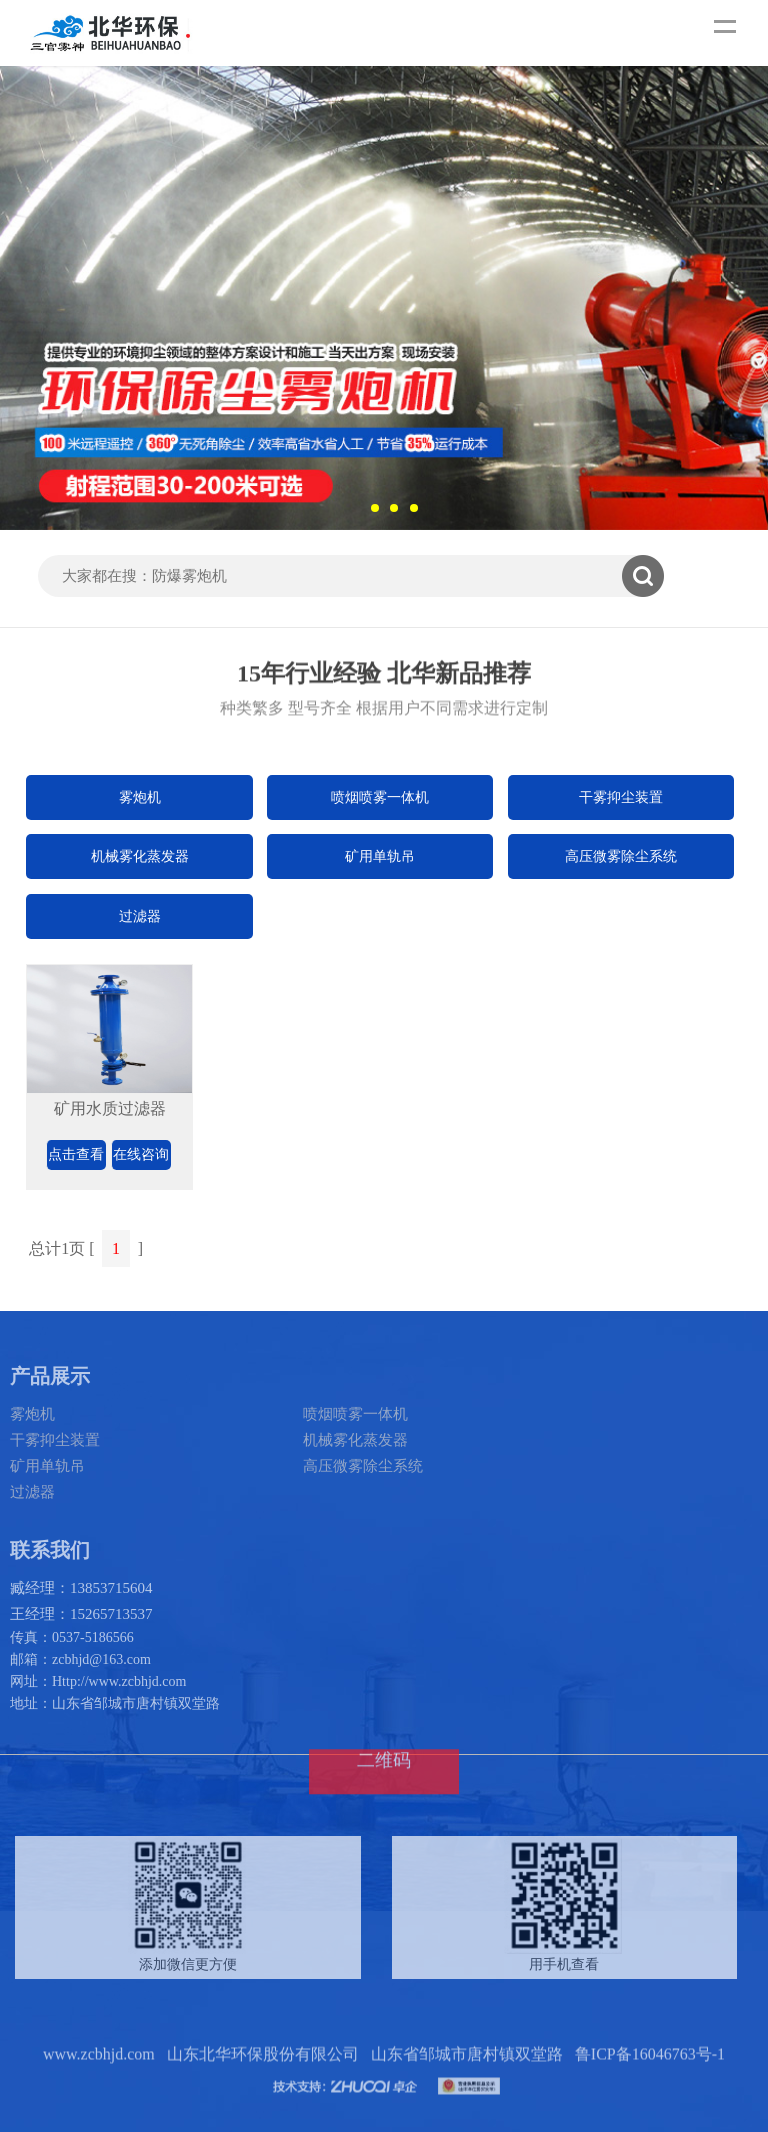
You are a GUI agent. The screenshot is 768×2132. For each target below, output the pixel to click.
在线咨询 (141, 1154)
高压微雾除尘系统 (621, 856)
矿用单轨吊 (380, 856)
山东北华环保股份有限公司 (263, 2090)
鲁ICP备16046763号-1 (650, 2090)
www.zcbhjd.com (99, 2090)
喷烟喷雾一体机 (380, 797)
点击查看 (76, 1154)
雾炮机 (140, 797)
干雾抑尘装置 (621, 797)
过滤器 (140, 916)
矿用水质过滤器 (110, 1108)
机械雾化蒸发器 (140, 856)
